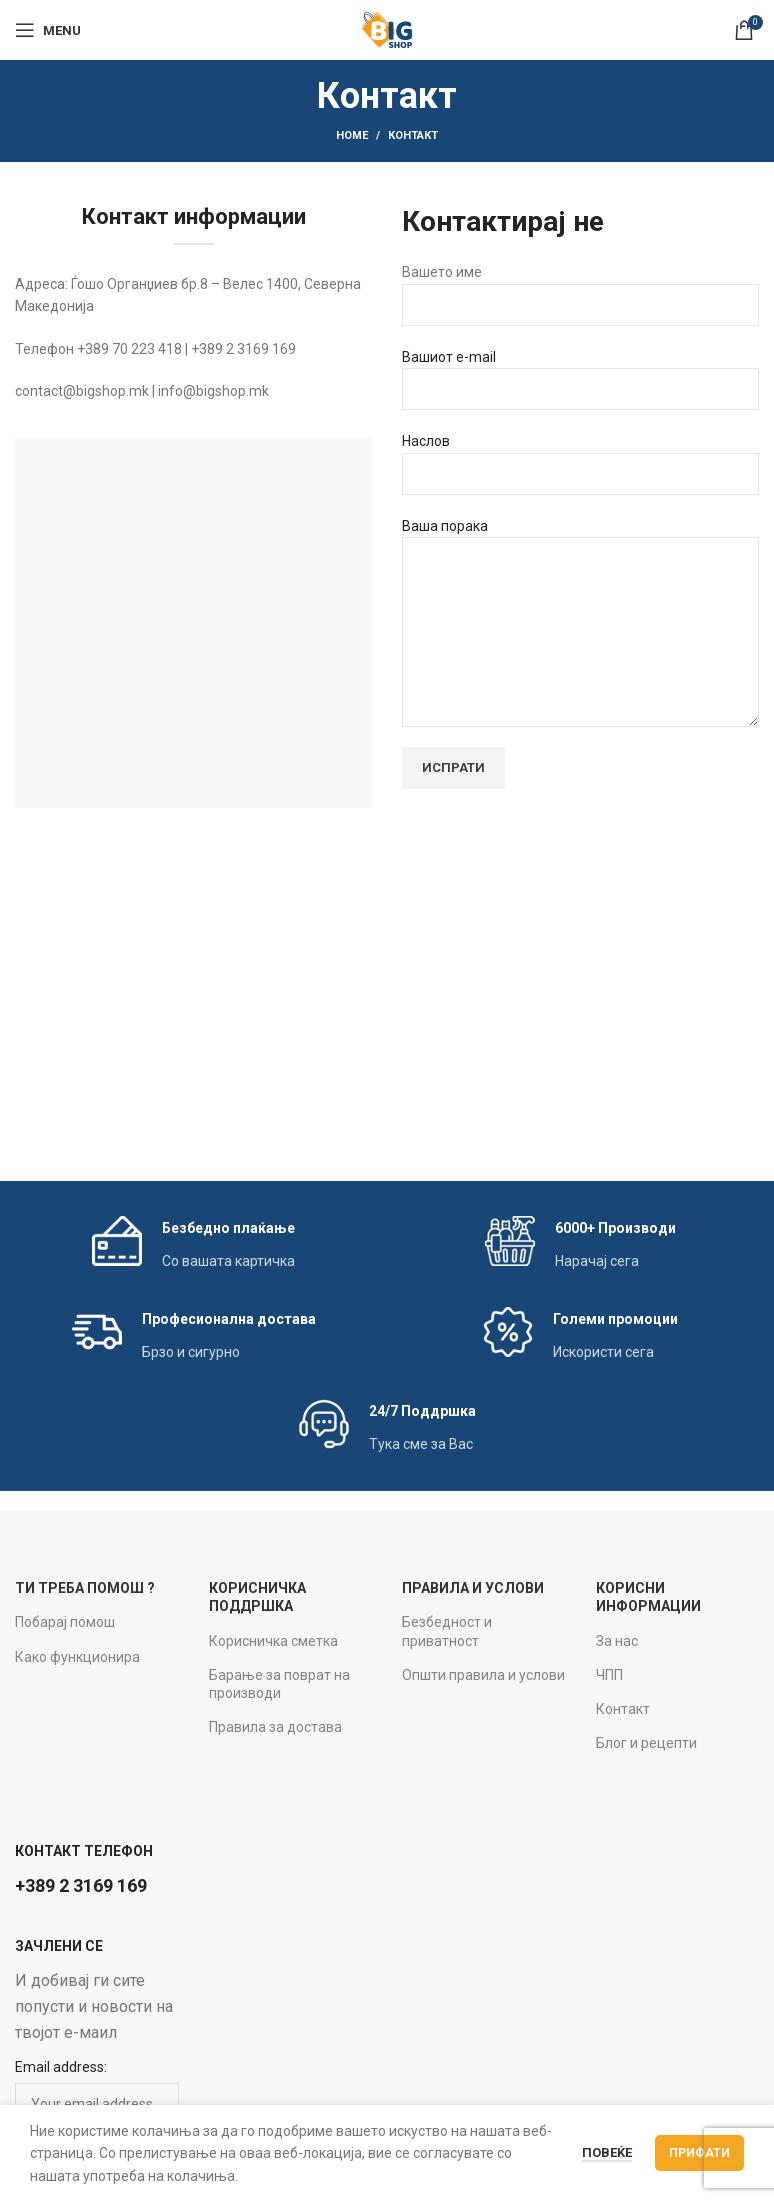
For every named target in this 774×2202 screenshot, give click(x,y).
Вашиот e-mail (580, 379)
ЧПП (609, 1675)
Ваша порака (580, 622)
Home (352, 135)
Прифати (699, 2153)
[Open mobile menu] (48, 30)
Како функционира (77, 1657)
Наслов (580, 463)
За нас (617, 1641)
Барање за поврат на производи (279, 1684)
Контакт (623, 1709)
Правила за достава (275, 1727)
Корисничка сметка (273, 1641)
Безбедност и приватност (447, 1631)
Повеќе (607, 2152)
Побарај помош (65, 1622)
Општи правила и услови (483, 1675)
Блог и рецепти (646, 1743)
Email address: (61, 2067)
